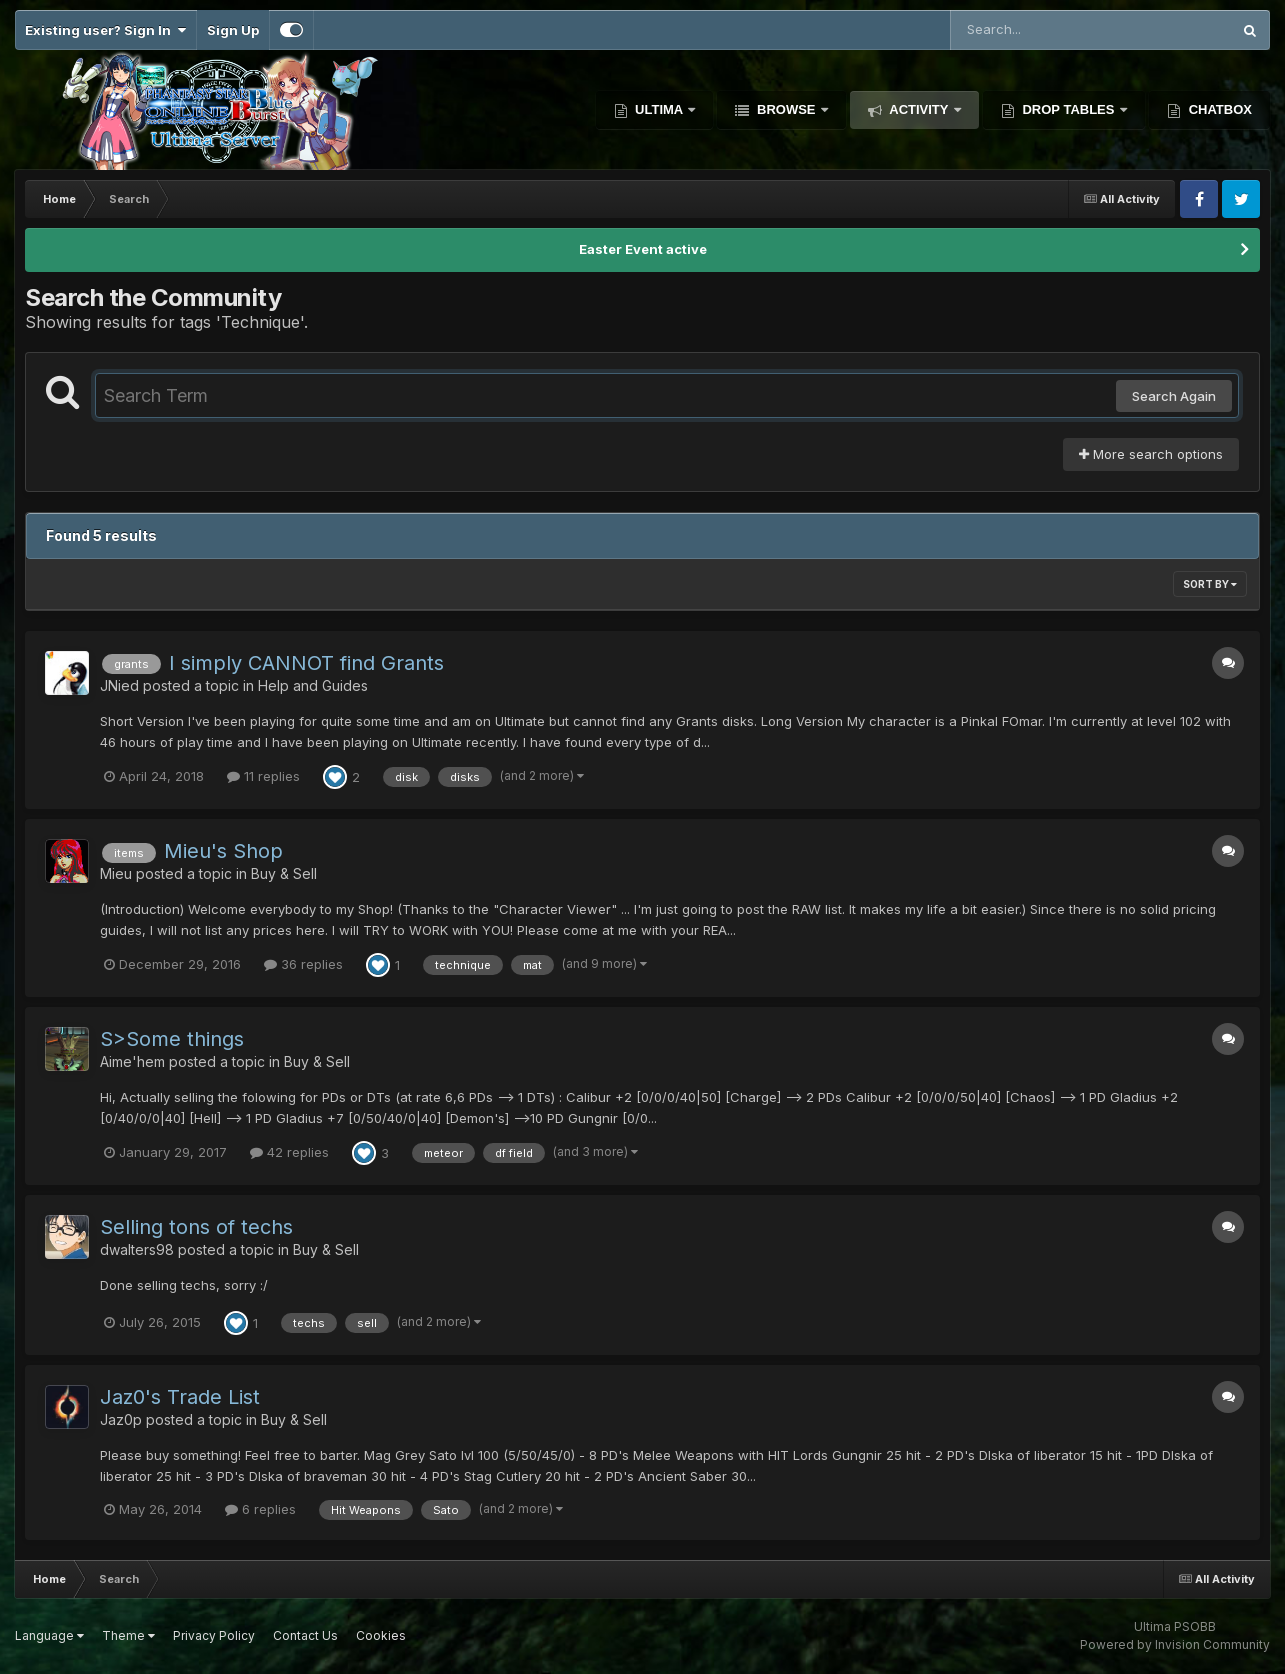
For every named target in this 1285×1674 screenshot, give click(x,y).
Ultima (659, 109)
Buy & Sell (284, 873)
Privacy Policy (214, 1635)
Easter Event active (643, 249)
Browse (786, 109)
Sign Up (233, 30)
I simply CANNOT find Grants (306, 663)
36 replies (303, 964)
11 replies (263, 776)
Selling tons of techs (196, 1227)
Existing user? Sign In (105, 30)
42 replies (289, 1152)
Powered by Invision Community (1175, 1644)
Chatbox (1218, 109)
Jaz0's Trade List (180, 1397)
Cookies (381, 1635)
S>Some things (172, 1039)
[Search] (1036, 30)
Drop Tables (1068, 109)
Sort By (1210, 584)
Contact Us (305, 1635)
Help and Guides (313, 685)
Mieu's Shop (223, 851)
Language (49, 1635)
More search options (1151, 454)
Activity (919, 109)
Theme (128, 1635)
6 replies (260, 1509)
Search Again (1174, 396)
